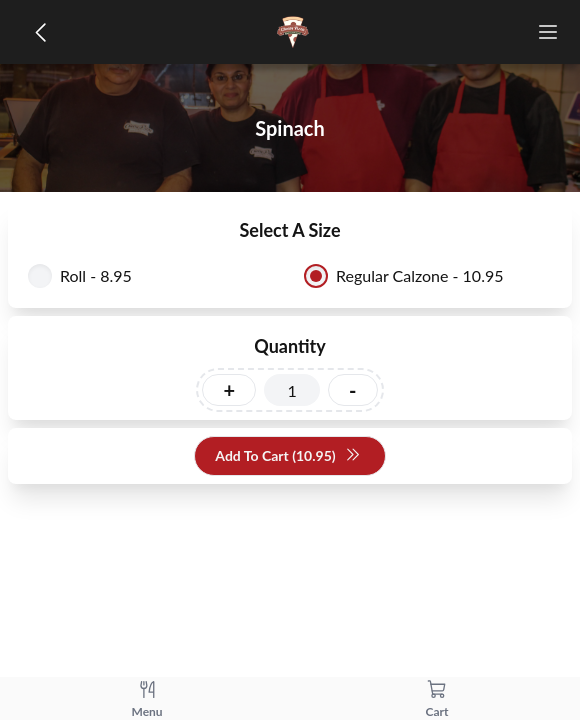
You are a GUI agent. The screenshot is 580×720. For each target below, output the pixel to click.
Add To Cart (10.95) (287, 456)
